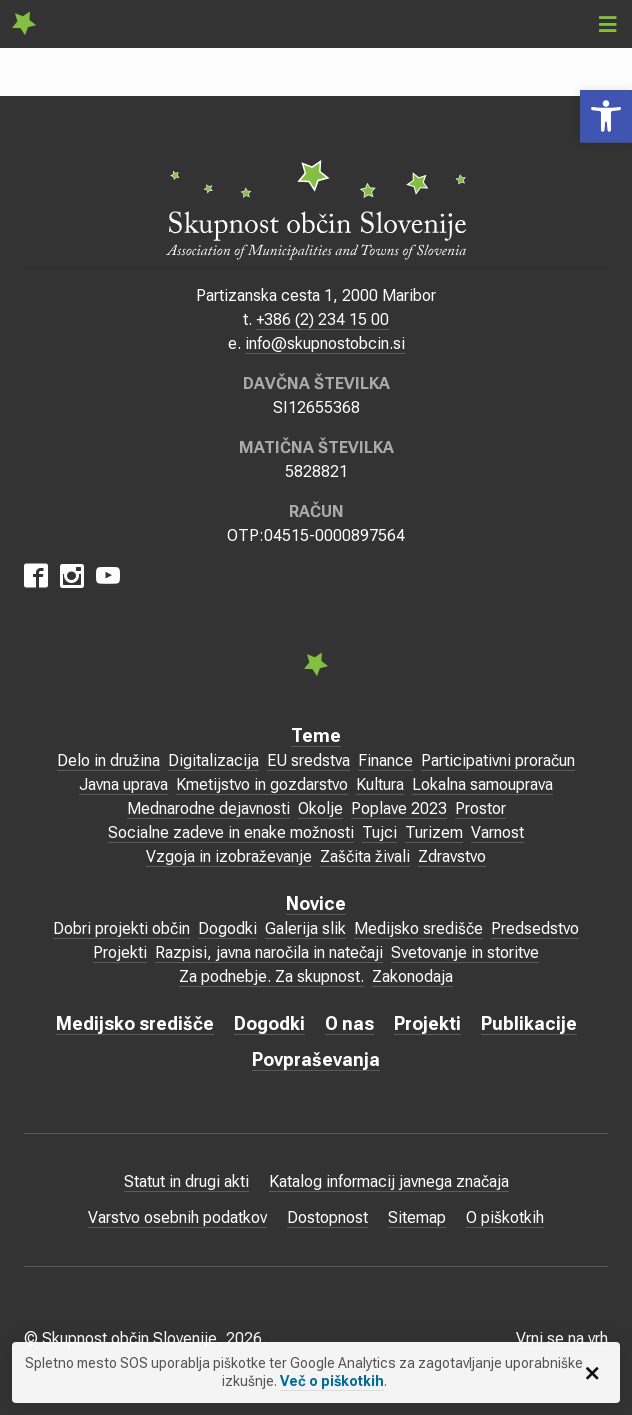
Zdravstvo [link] (452, 856)
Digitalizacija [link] (213, 760)
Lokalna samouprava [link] (482, 784)
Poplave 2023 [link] (399, 808)
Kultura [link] (380, 784)
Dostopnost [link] (327, 1217)
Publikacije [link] (529, 1023)
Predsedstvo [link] (535, 928)
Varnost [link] (497, 832)
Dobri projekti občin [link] (121, 928)
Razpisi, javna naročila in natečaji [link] (269, 952)
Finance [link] (385, 760)
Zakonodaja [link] (412, 976)
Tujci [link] (379, 832)
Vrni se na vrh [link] (562, 1338)
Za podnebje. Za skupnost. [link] (271, 976)
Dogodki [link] (227, 928)
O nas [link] (349, 1023)
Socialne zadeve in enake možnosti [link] (231, 832)
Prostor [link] (480, 808)
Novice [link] (316, 903)
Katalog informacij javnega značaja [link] (389, 1181)
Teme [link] (316, 735)
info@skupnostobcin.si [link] (325, 343)
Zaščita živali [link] (365, 856)
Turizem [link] (434, 832)
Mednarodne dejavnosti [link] (208, 808)
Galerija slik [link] (305, 928)
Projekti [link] (120, 952)
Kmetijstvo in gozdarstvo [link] (262, 784)
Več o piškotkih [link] (332, 1381)
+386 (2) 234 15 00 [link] (322, 319)
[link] (606, 116)
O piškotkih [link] (505, 1217)
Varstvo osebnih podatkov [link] (177, 1217)
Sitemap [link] (417, 1217)
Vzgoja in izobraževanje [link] (229, 856)
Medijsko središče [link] (418, 928)
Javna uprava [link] (123, 784)
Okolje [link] (320, 808)
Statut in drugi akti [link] (186, 1181)
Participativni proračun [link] (498, 760)
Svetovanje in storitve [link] (465, 952)
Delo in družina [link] (108, 760)
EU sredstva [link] (308, 760)
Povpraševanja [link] (316, 1059)
